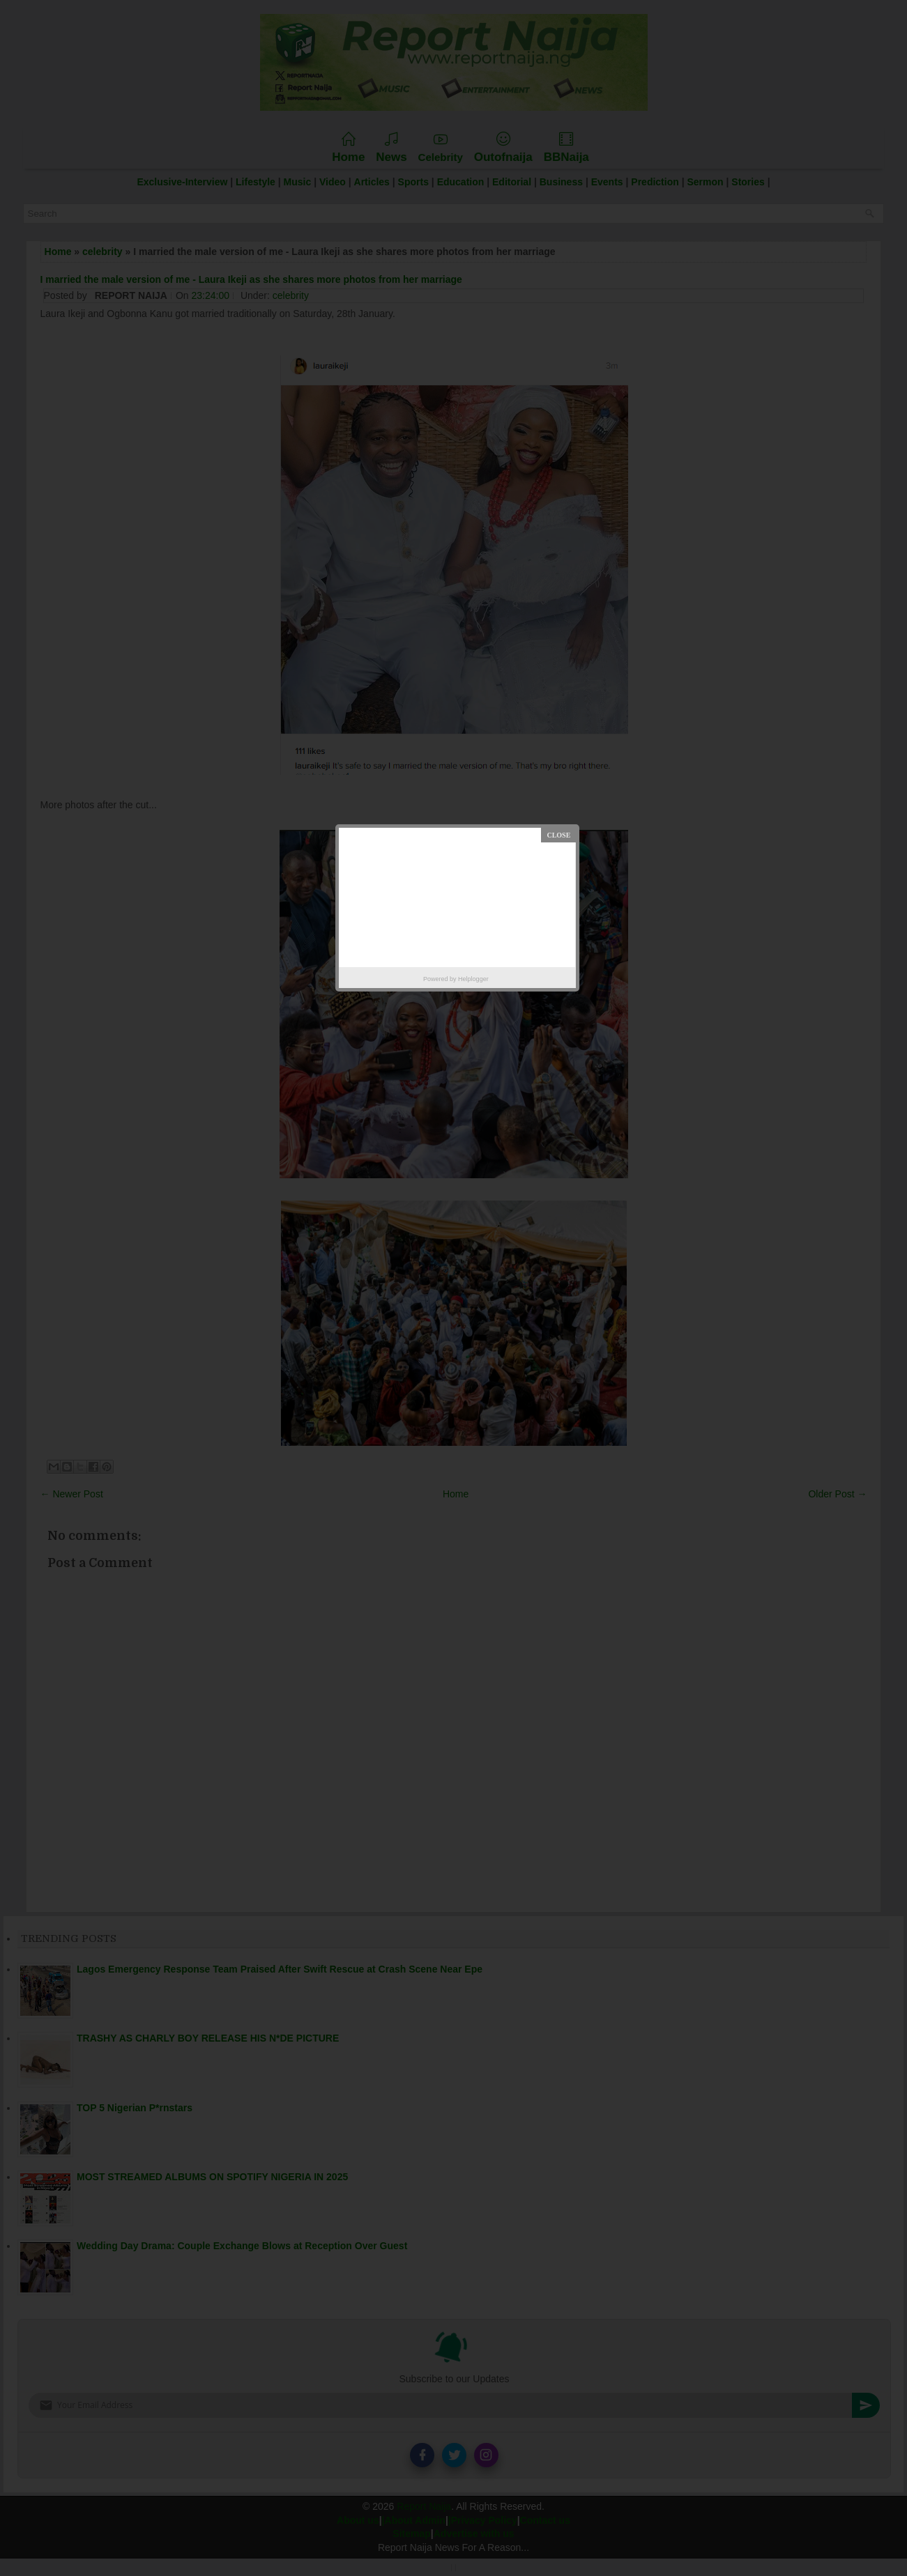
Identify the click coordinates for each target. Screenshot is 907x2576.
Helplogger (473, 978)
